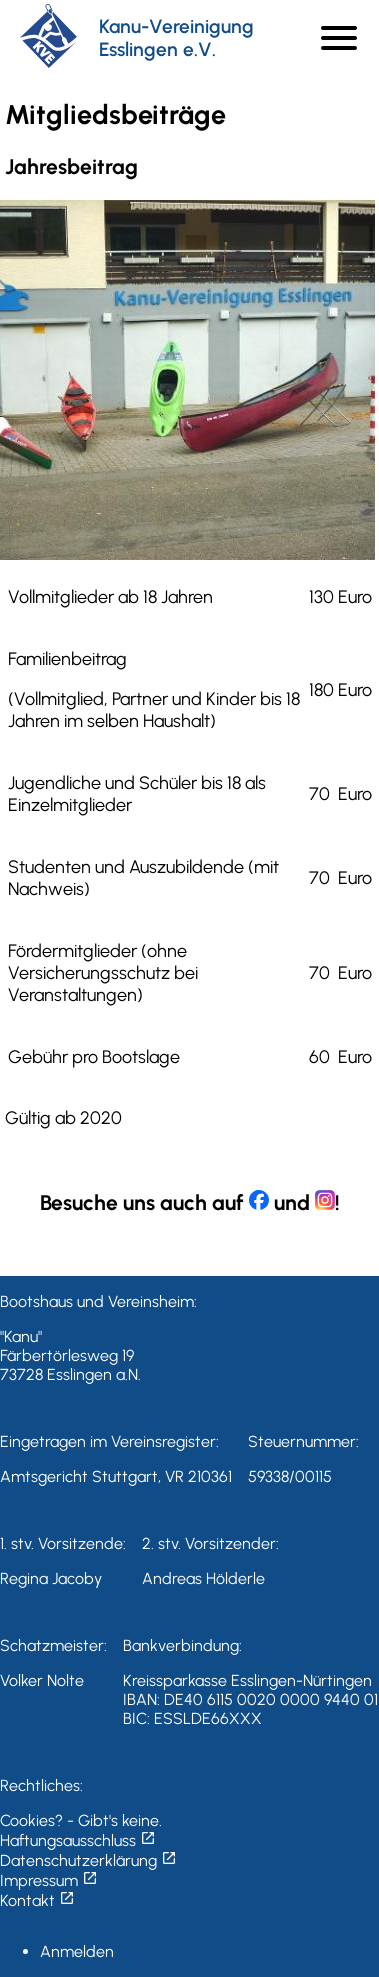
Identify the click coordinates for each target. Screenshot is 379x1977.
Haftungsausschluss (78, 1840)
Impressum (49, 1880)
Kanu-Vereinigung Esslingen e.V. (176, 38)
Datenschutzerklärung (88, 1860)
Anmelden (77, 1951)
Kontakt (37, 1900)
